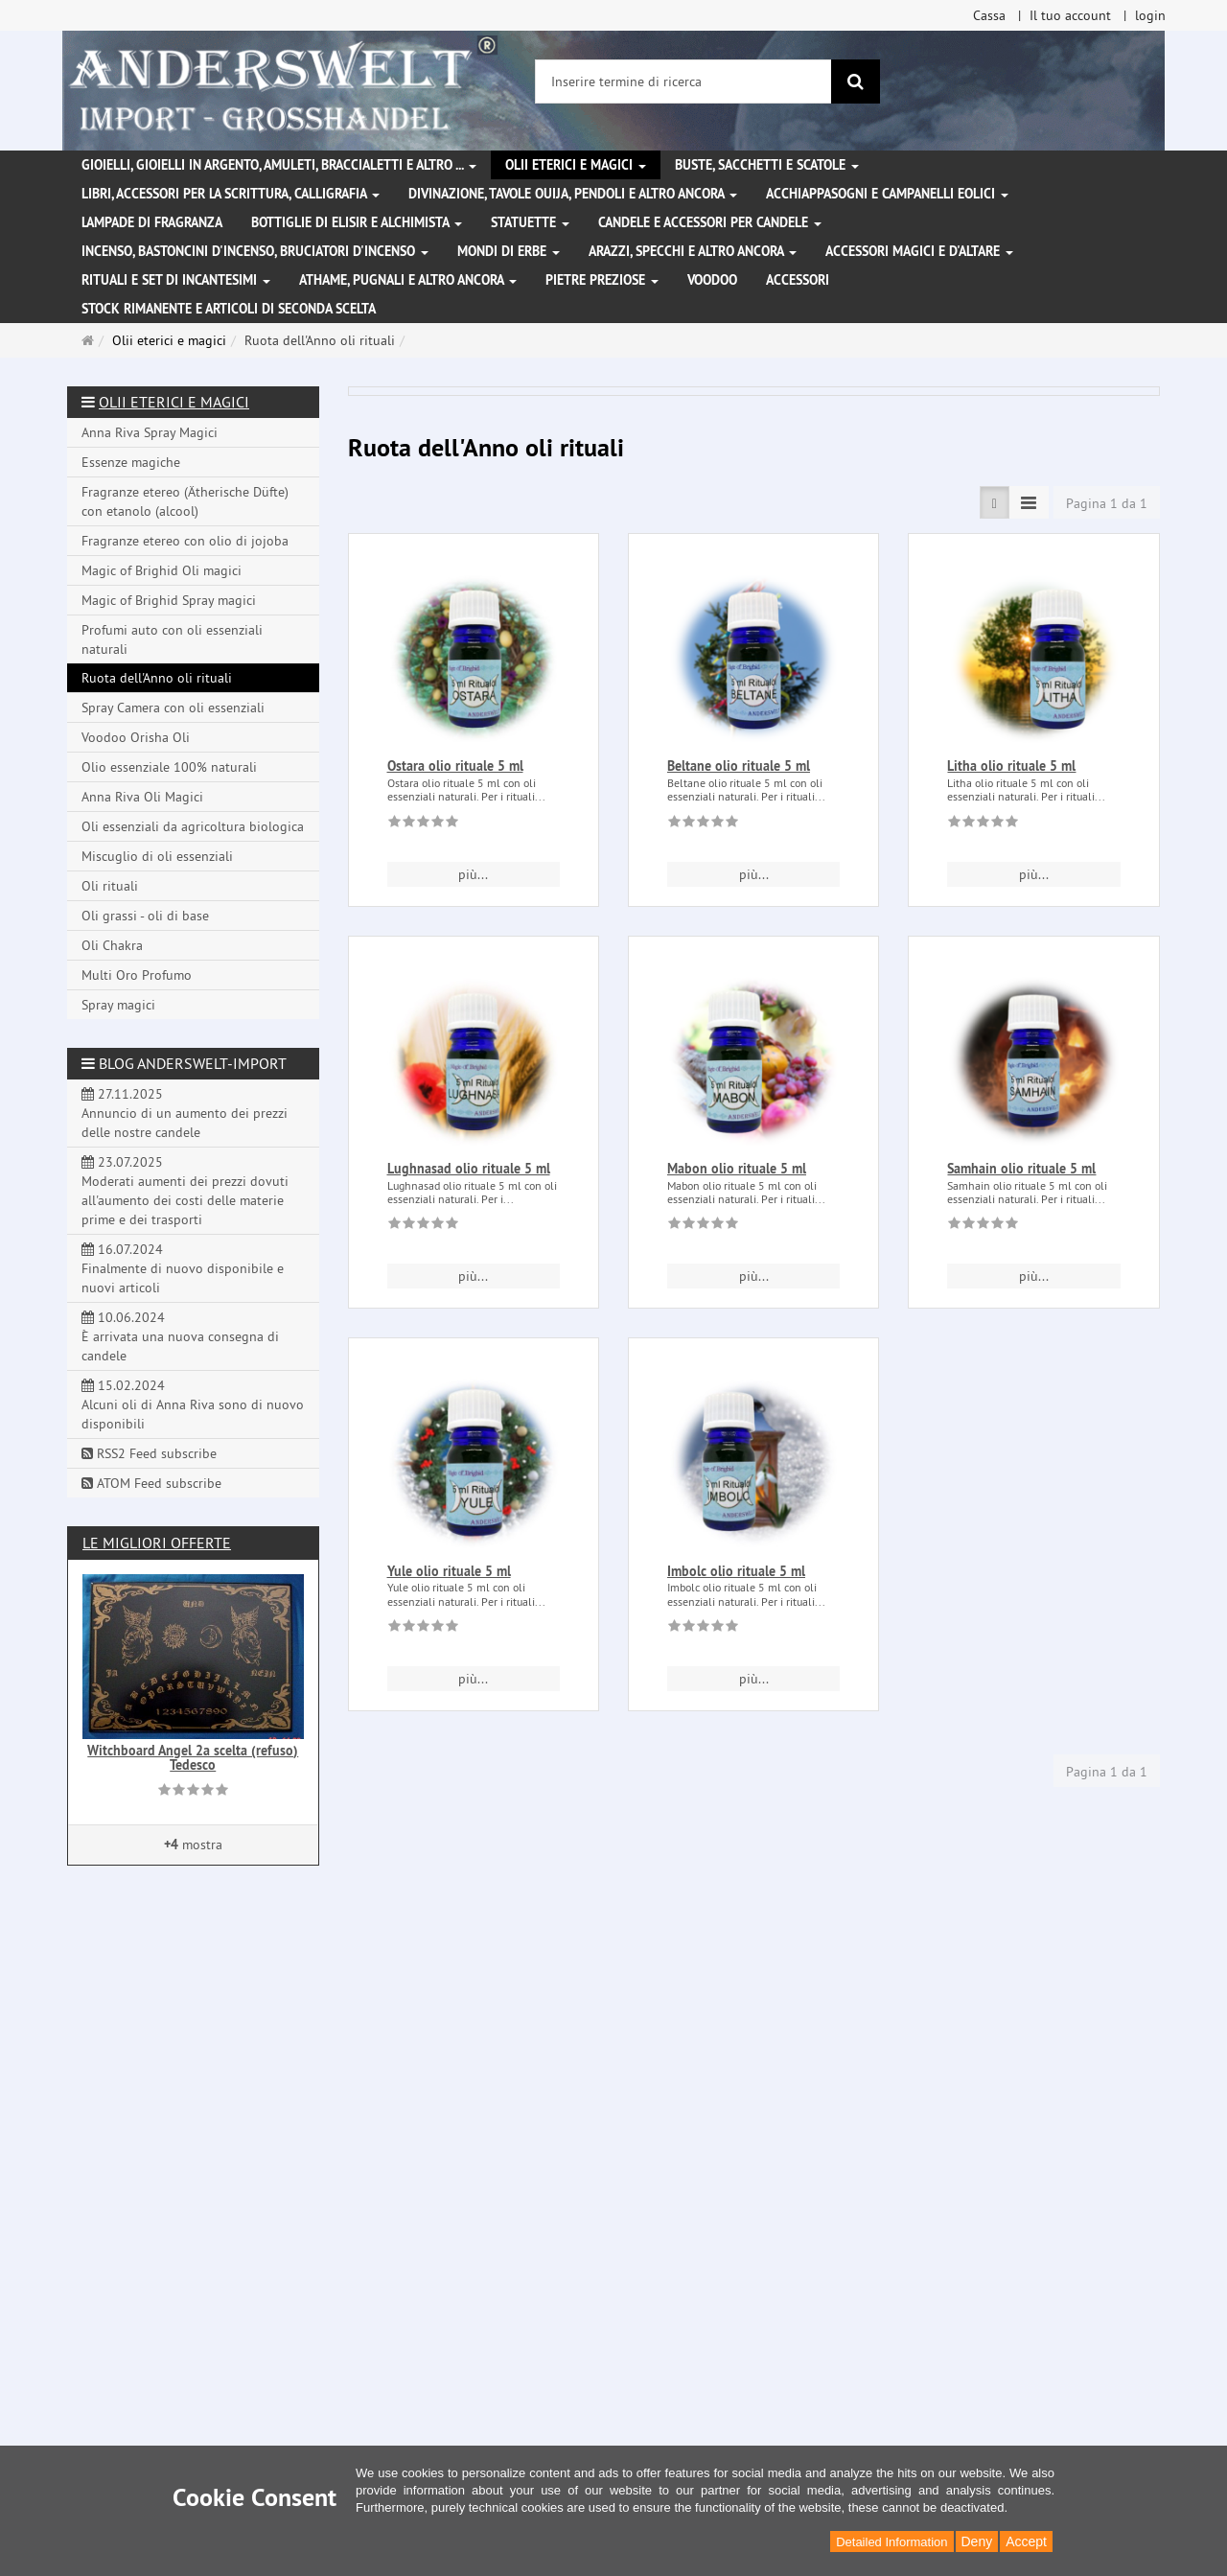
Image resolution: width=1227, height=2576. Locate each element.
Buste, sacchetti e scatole (767, 165)
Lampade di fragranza (151, 222)
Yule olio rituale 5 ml (449, 1571)
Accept (1026, 2541)
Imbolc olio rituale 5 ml (736, 1571)
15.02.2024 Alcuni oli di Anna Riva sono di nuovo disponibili (192, 1404)
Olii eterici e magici (575, 165)
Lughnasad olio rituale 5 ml (468, 1168)
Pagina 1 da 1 (1106, 503)
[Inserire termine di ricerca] (683, 81)
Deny (977, 2541)
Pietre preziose (602, 280)
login (1150, 15)
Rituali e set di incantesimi (175, 280)
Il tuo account (1070, 15)
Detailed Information (891, 2542)
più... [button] (473, 874)
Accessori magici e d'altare (919, 251)
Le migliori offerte (156, 1542)
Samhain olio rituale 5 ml (1021, 1168)
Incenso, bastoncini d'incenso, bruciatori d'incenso (254, 251)
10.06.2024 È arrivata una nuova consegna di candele (180, 1336)
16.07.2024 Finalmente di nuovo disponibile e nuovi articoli (182, 1268)
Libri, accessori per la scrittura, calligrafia (230, 193)
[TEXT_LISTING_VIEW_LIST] (994, 502)
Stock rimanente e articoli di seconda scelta (228, 308)
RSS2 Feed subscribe (149, 1453)
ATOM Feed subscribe (151, 1483)
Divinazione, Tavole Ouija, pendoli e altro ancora (572, 193)
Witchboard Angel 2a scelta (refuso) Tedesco (192, 1758)
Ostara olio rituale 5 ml (455, 766)
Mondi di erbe (508, 251)
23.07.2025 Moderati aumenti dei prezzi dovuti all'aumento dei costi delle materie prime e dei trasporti (185, 1190)
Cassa (989, 15)
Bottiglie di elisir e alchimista (356, 222)
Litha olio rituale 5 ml (1011, 766)
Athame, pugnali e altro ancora (408, 280)
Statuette (530, 222)
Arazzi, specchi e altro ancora (693, 251)
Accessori (797, 280)
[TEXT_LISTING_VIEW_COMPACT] (1028, 502)
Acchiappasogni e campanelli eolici (887, 193)
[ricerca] (855, 81)
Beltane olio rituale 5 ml (738, 766)
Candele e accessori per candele (710, 222)
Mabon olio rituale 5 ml (736, 1168)
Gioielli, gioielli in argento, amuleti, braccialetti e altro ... (278, 165)
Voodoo (712, 280)
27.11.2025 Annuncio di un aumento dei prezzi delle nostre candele (184, 1113)
